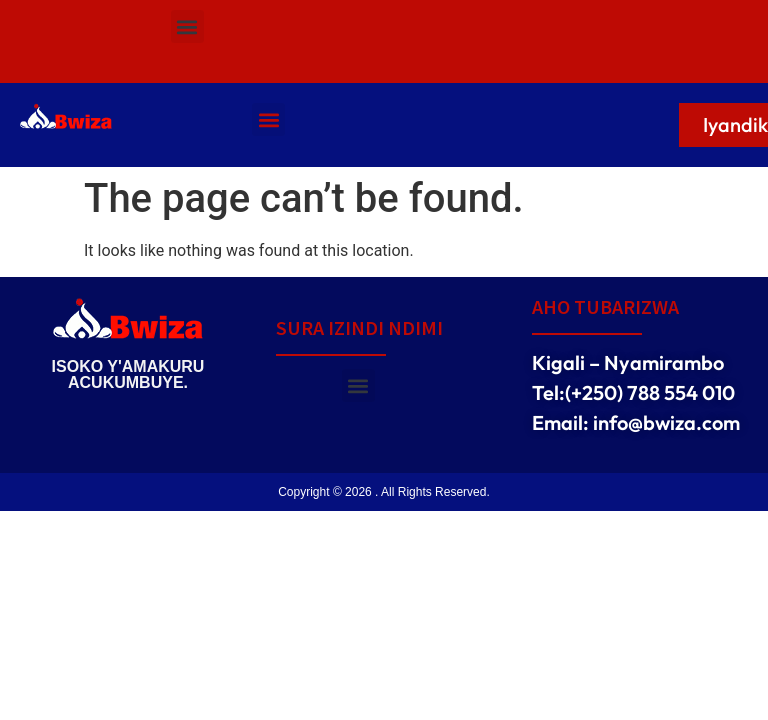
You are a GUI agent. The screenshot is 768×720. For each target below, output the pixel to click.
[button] (187, 26)
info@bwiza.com (666, 422)
